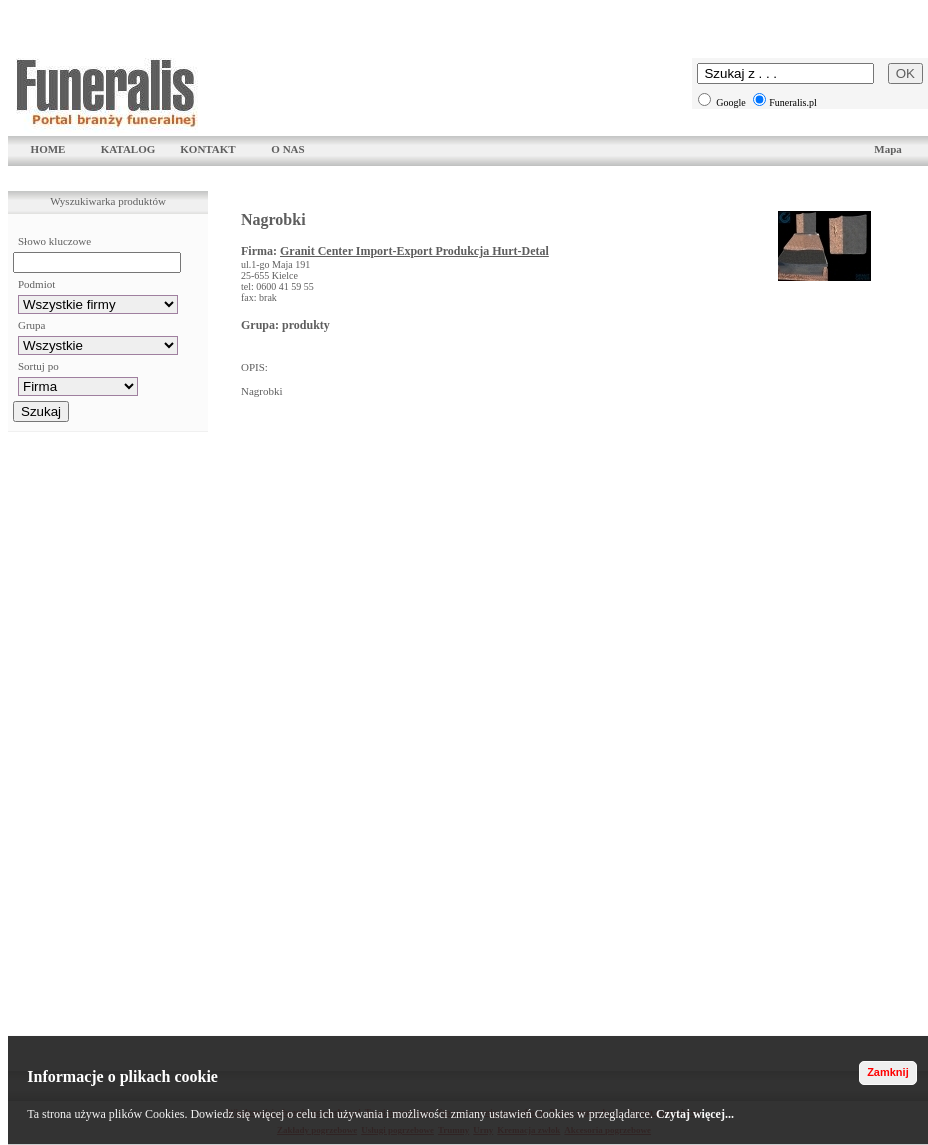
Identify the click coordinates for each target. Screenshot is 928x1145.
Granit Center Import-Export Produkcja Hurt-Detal (414, 251)
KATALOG (128, 149)
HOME (48, 149)
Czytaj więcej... (695, 1114)
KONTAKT (207, 149)
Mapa (888, 149)
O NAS (287, 149)
